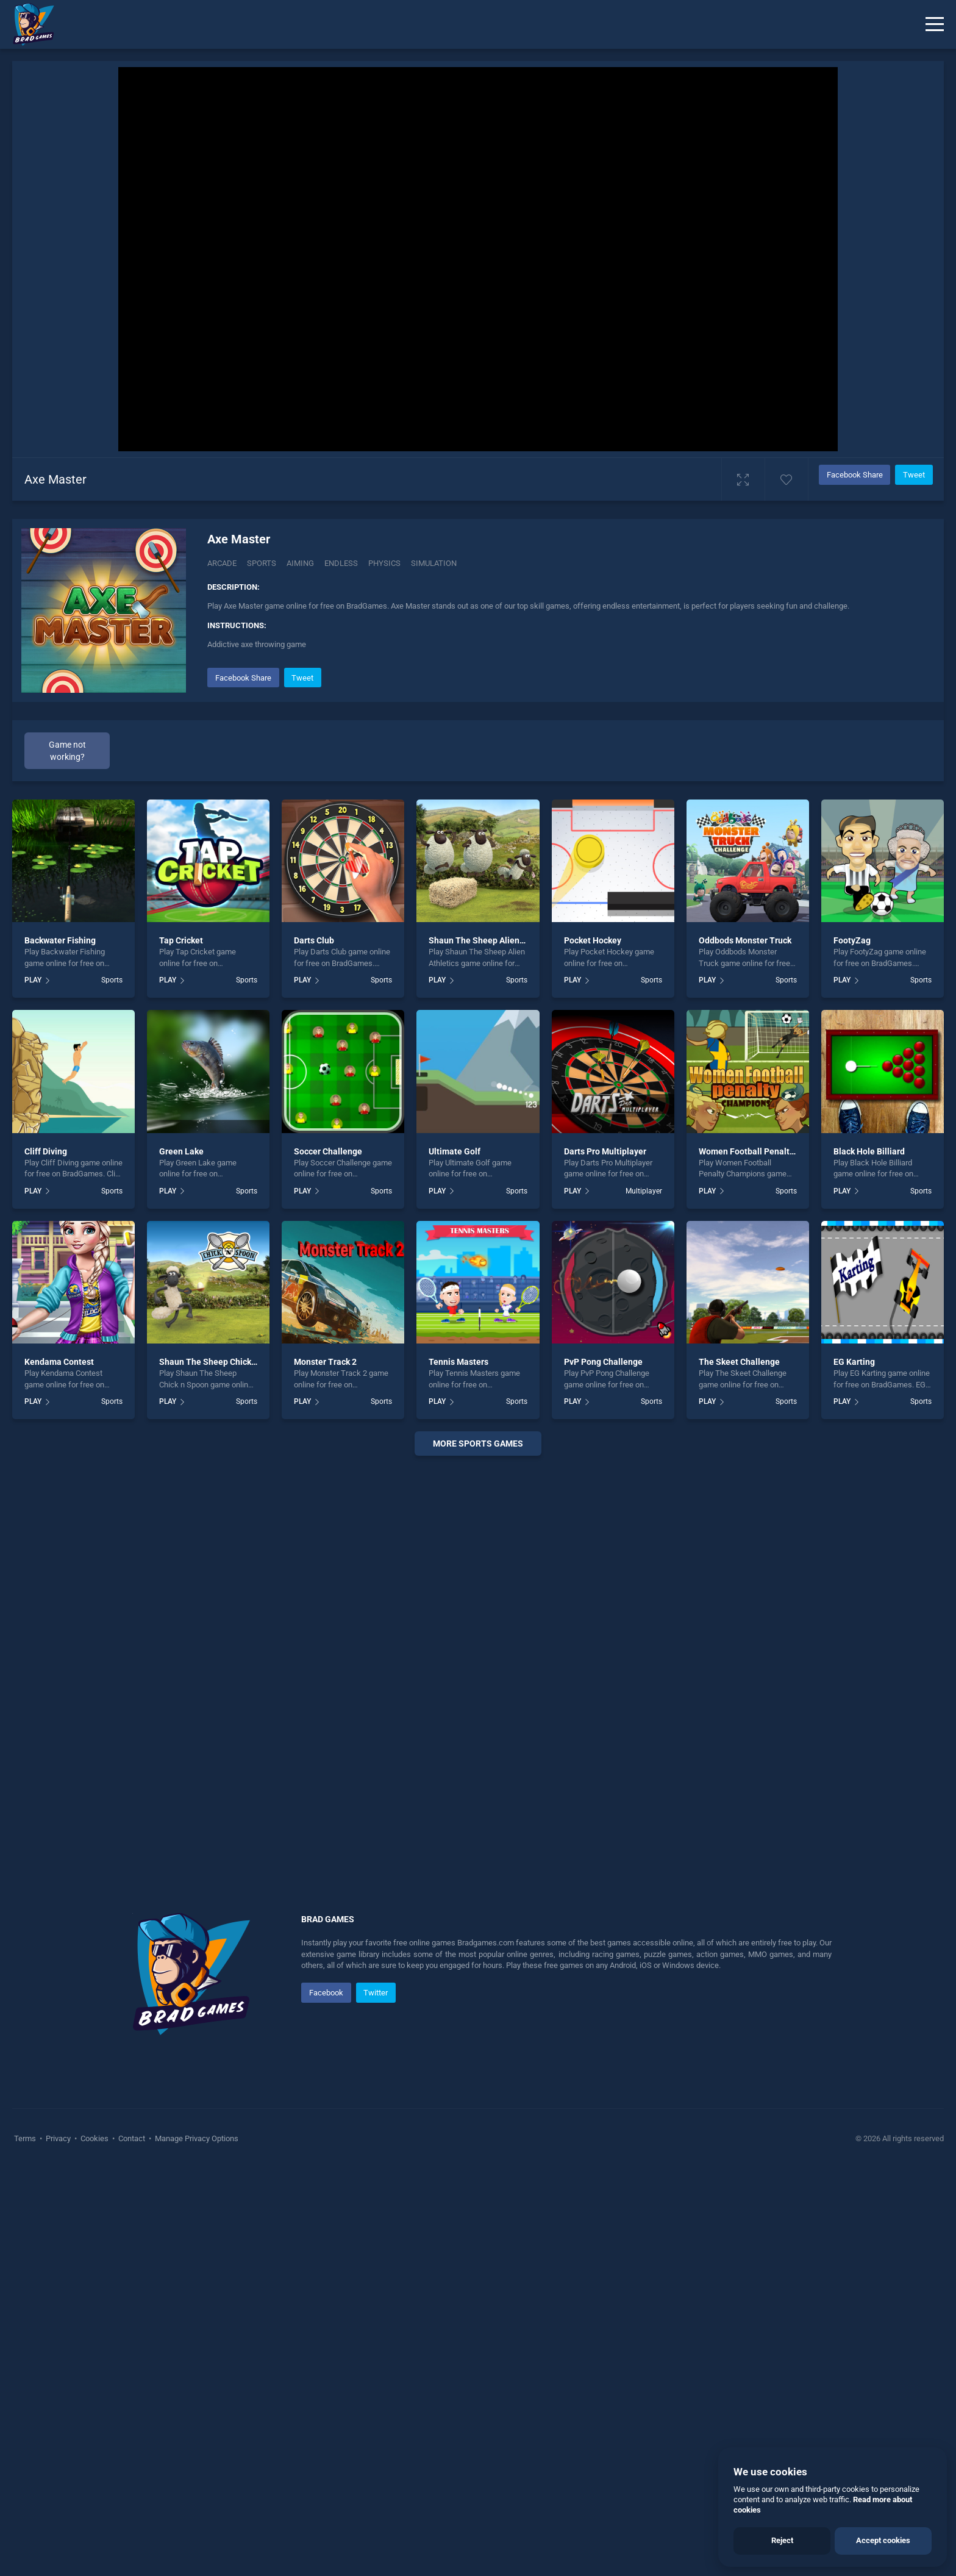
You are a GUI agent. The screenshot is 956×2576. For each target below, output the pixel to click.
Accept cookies (883, 2540)
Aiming (300, 563)
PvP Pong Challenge (603, 1362)
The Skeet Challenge (739, 1362)
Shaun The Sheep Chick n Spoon (222, 1362)
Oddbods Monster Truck (745, 940)
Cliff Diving (45, 1151)
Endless (341, 563)
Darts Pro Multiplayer (605, 1151)
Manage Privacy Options (195, 2138)
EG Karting (854, 1362)
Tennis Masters (458, 1362)
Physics (384, 563)
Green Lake (181, 1151)
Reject (782, 2540)
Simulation (434, 563)
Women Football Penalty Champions (769, 1151)
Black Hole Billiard (869, 1151)
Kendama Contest (59, 1362)
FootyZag (852, 940)
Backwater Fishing (60, 940)
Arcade (222, 563)
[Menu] (935, 24)
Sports (261, 563)
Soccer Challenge (328, 1151)
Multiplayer (644, 1191)
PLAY (32, 980)
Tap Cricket (181, 940)
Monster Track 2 (325, 1362)
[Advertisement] (478, 1651)
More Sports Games (478, 1443)
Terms (26, 2138)
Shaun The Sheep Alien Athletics (492, 940)
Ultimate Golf (454, 1151)
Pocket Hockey (592, 940)
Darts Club (314, 940)
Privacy (58, 2138)
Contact (131, 2138)
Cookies (94, 2138)
